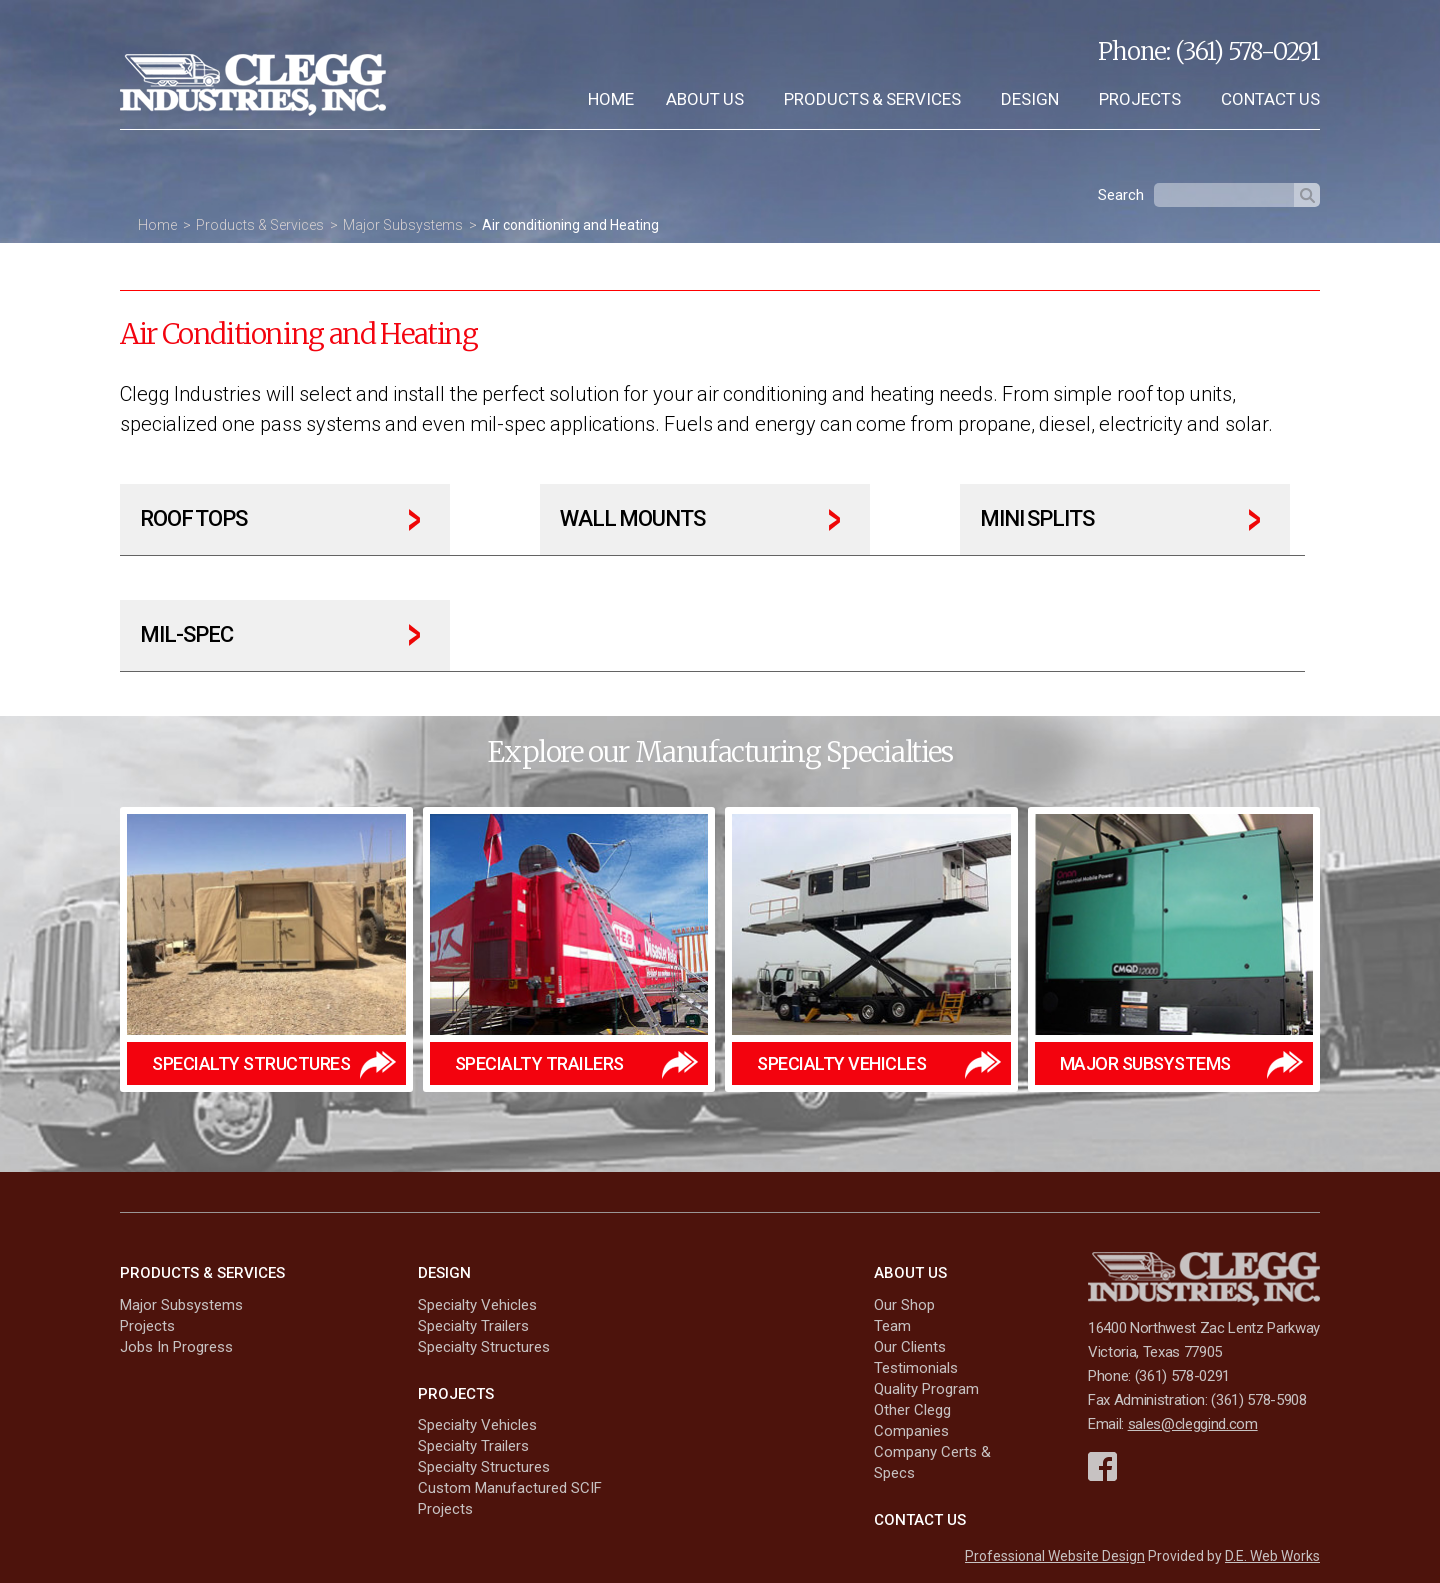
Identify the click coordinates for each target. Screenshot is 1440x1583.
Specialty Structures (484, 1347)
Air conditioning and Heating (570, 225)
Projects (1140, 99)
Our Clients (910, 1347)
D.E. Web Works (1272, 1557)
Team (892, 1326)
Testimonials (916, 1368)
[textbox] (1224, 195)
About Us (705, 99)
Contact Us (1270, 99)
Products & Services (872, 99)
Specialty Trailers (473, 1326)
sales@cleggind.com (1193, 1425)
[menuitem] (611, 99)
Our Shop (904, 1305)
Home (611, 99)
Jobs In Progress (176, 1347)
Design (1030, 99)
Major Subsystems (403, 225)
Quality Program (926, 1389)
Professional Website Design (1055, 1557)
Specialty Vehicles (477, 1305)
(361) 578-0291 (1247, 51)
